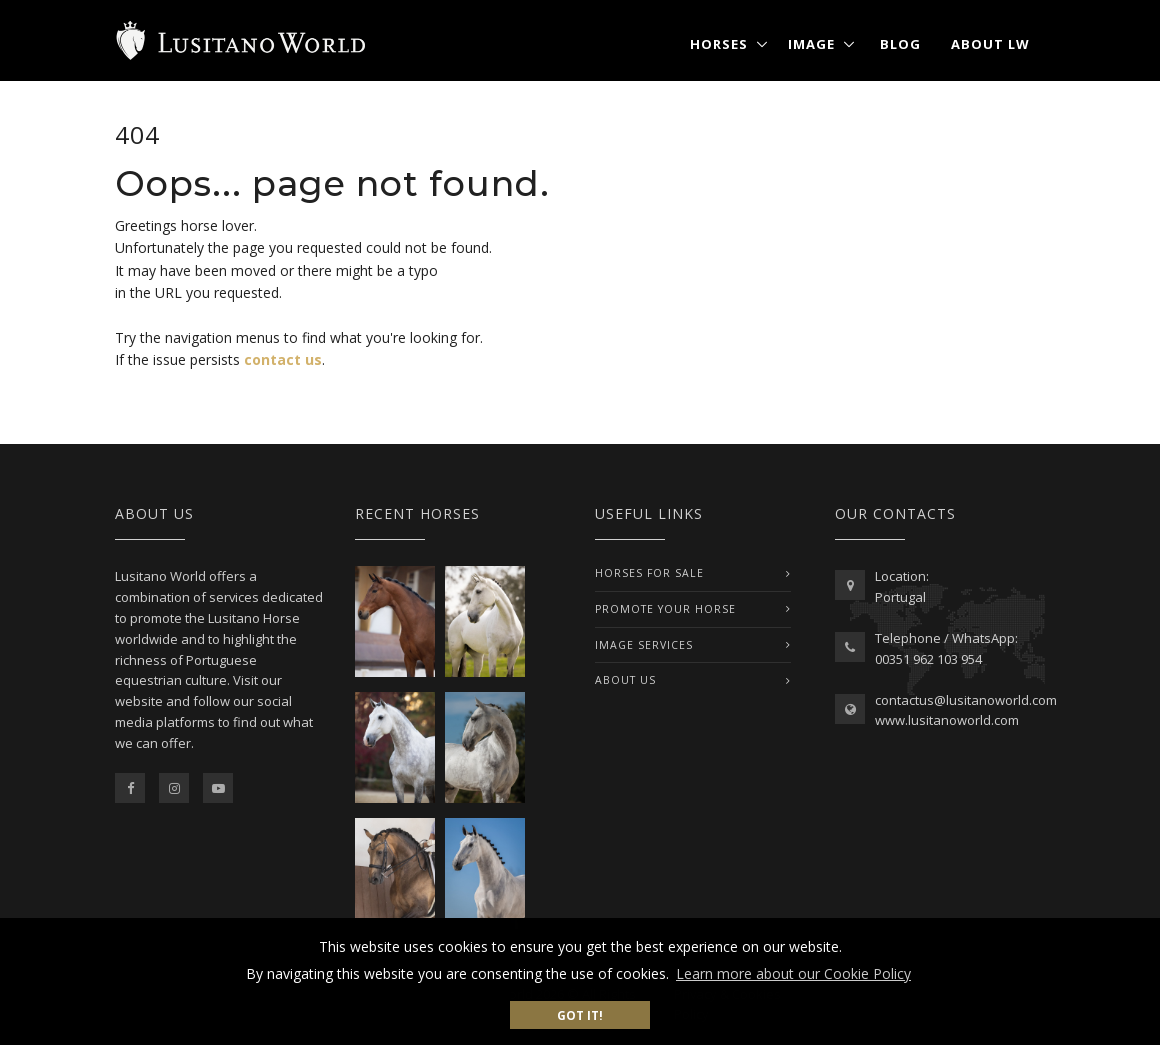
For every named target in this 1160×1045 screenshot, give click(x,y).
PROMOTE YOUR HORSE (665, 609)
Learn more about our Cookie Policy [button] (793, 973)
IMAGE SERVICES (644, 645)
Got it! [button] (580, 1015)
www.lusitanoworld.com (947, 720)
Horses (719, 44)
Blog (900, 44)
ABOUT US (625, 680)
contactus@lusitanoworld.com (966, 700)
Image (811, 44)
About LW (990, 44)
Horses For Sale (649, 573)
